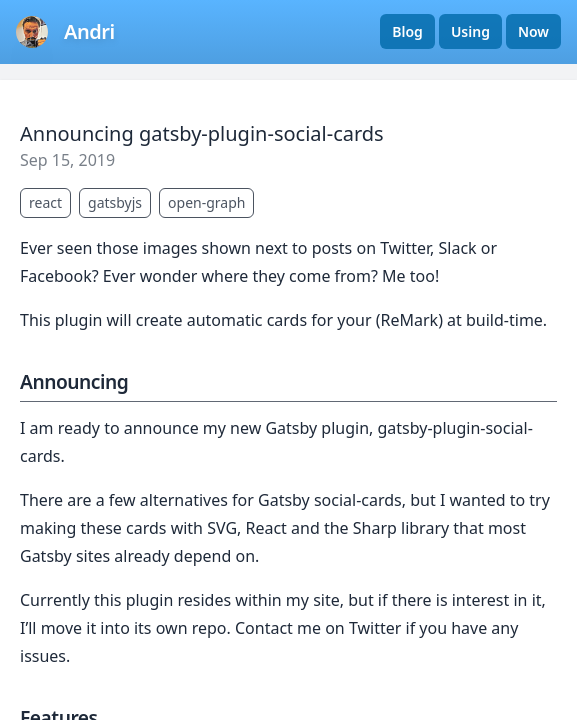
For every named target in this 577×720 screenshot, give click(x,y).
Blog (407, 31)
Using (470, 31)
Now (533, 31)
